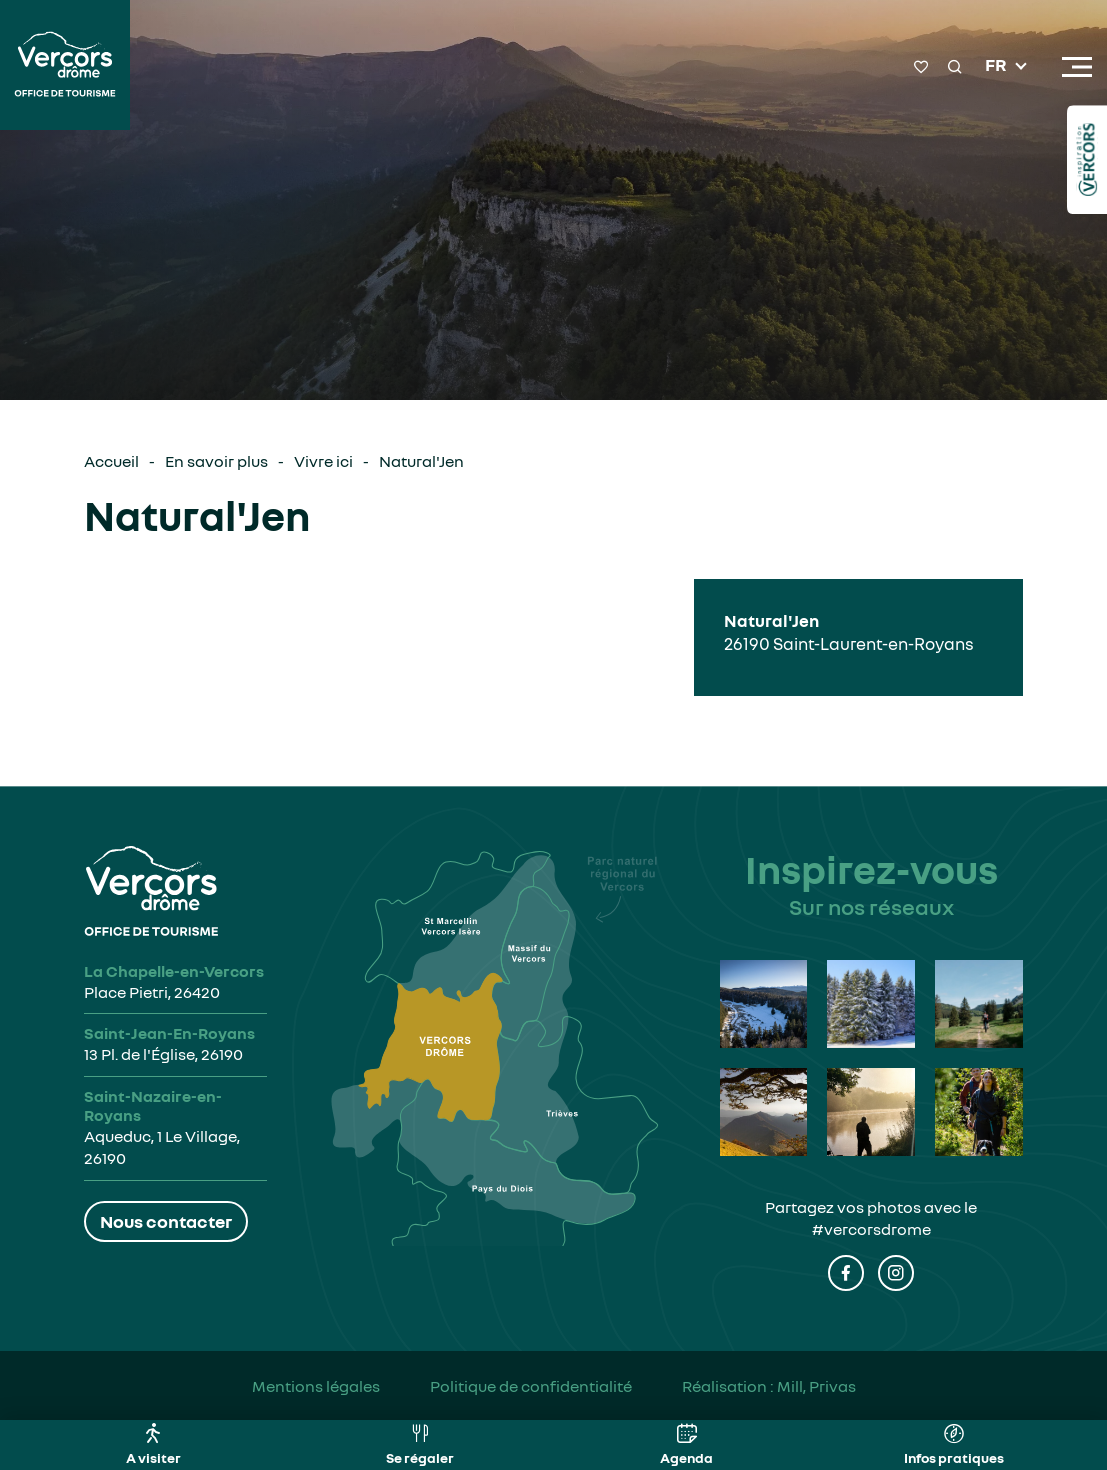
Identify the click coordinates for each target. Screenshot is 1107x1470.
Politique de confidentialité (531, 1386)
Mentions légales (316, 1386)
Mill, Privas (816, 1386)
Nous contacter (166, 1221)
